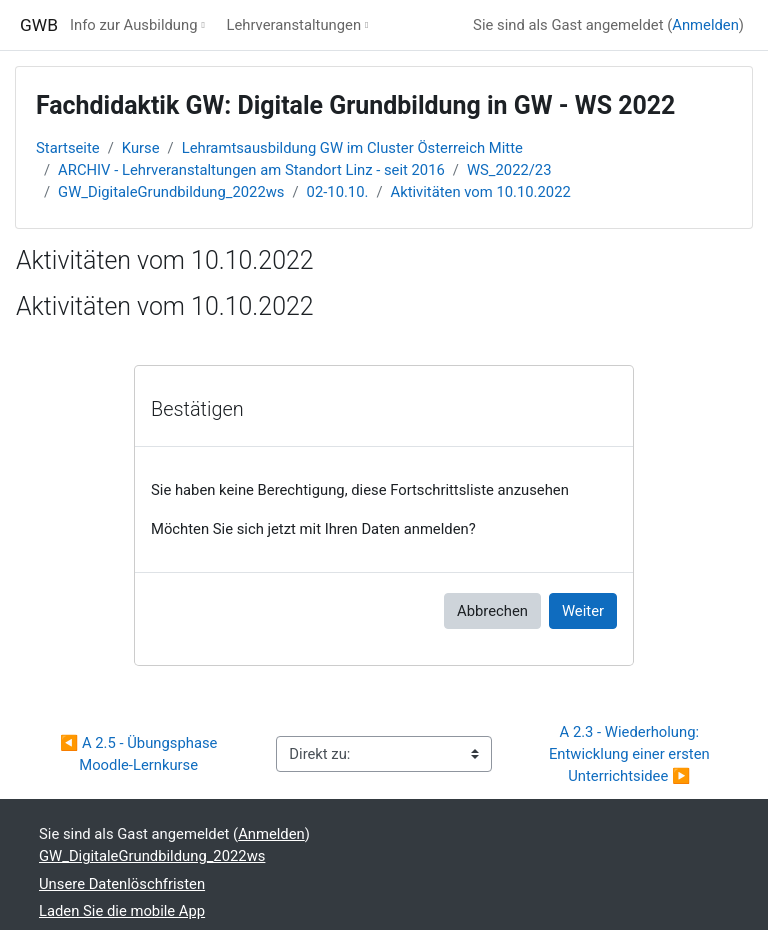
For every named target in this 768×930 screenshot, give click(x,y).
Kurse (141, 148)
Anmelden (705, 25)
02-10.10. (338, 192)
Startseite (68, 148)
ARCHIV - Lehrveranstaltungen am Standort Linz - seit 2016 (251, 170)
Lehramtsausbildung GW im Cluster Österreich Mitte (352, 148)
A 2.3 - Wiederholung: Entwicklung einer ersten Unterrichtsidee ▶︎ (631, 754)
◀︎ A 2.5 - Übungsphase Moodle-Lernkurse (140, 754)
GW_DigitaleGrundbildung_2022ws (171, 192)
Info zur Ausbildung (134, 25)
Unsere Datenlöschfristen (122, 884)
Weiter (583, 611)
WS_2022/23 (509, 170)
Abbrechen (492, 611)
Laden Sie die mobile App (122, 911)
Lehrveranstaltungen (293, 25)
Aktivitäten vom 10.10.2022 (481, 192)
